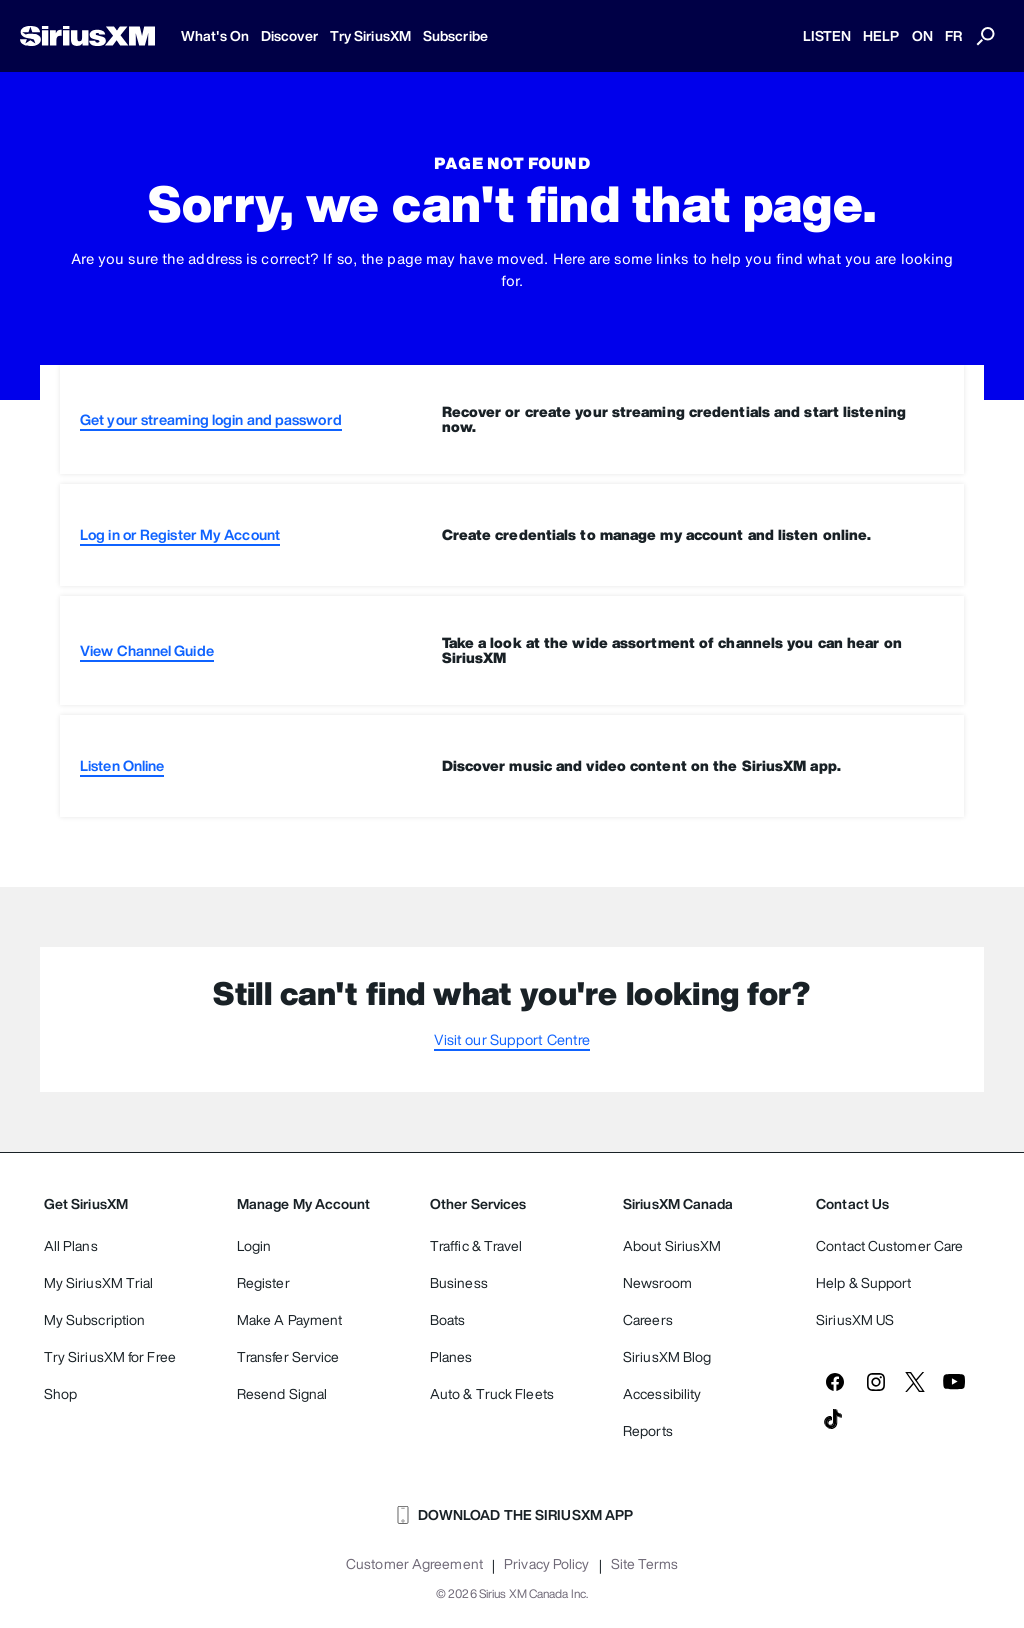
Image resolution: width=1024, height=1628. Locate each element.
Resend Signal (282, 1393)
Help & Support (863, 1282)
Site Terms (644, 1564)
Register (263, 1282)
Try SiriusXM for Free (110, 1356)
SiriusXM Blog (667, 1356)
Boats (448, 1319)
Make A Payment (289, 1319)
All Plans (71, 1245)
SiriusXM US (855, 1319)
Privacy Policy (546, 1564)
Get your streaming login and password (211, 419)
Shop (60, 1393)
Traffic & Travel (476, 1245)
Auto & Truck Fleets (492, 1393)
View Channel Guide (147, 650)
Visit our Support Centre (512, 1039)
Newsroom (657, 1282)
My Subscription (95, 1319)
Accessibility (662, 1393)
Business (459, 1282)
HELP (881, 35)
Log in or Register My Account (180, 534)
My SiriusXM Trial (99, 1282)
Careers (648, 1319)
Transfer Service (288, 1356)
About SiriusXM (672, 1245)
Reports (648, 1430)
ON (922, 35)
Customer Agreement (414, 1564)
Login (254, 1245)
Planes (451, 1356)
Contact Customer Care (889, 1245)
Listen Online (122, 765)
